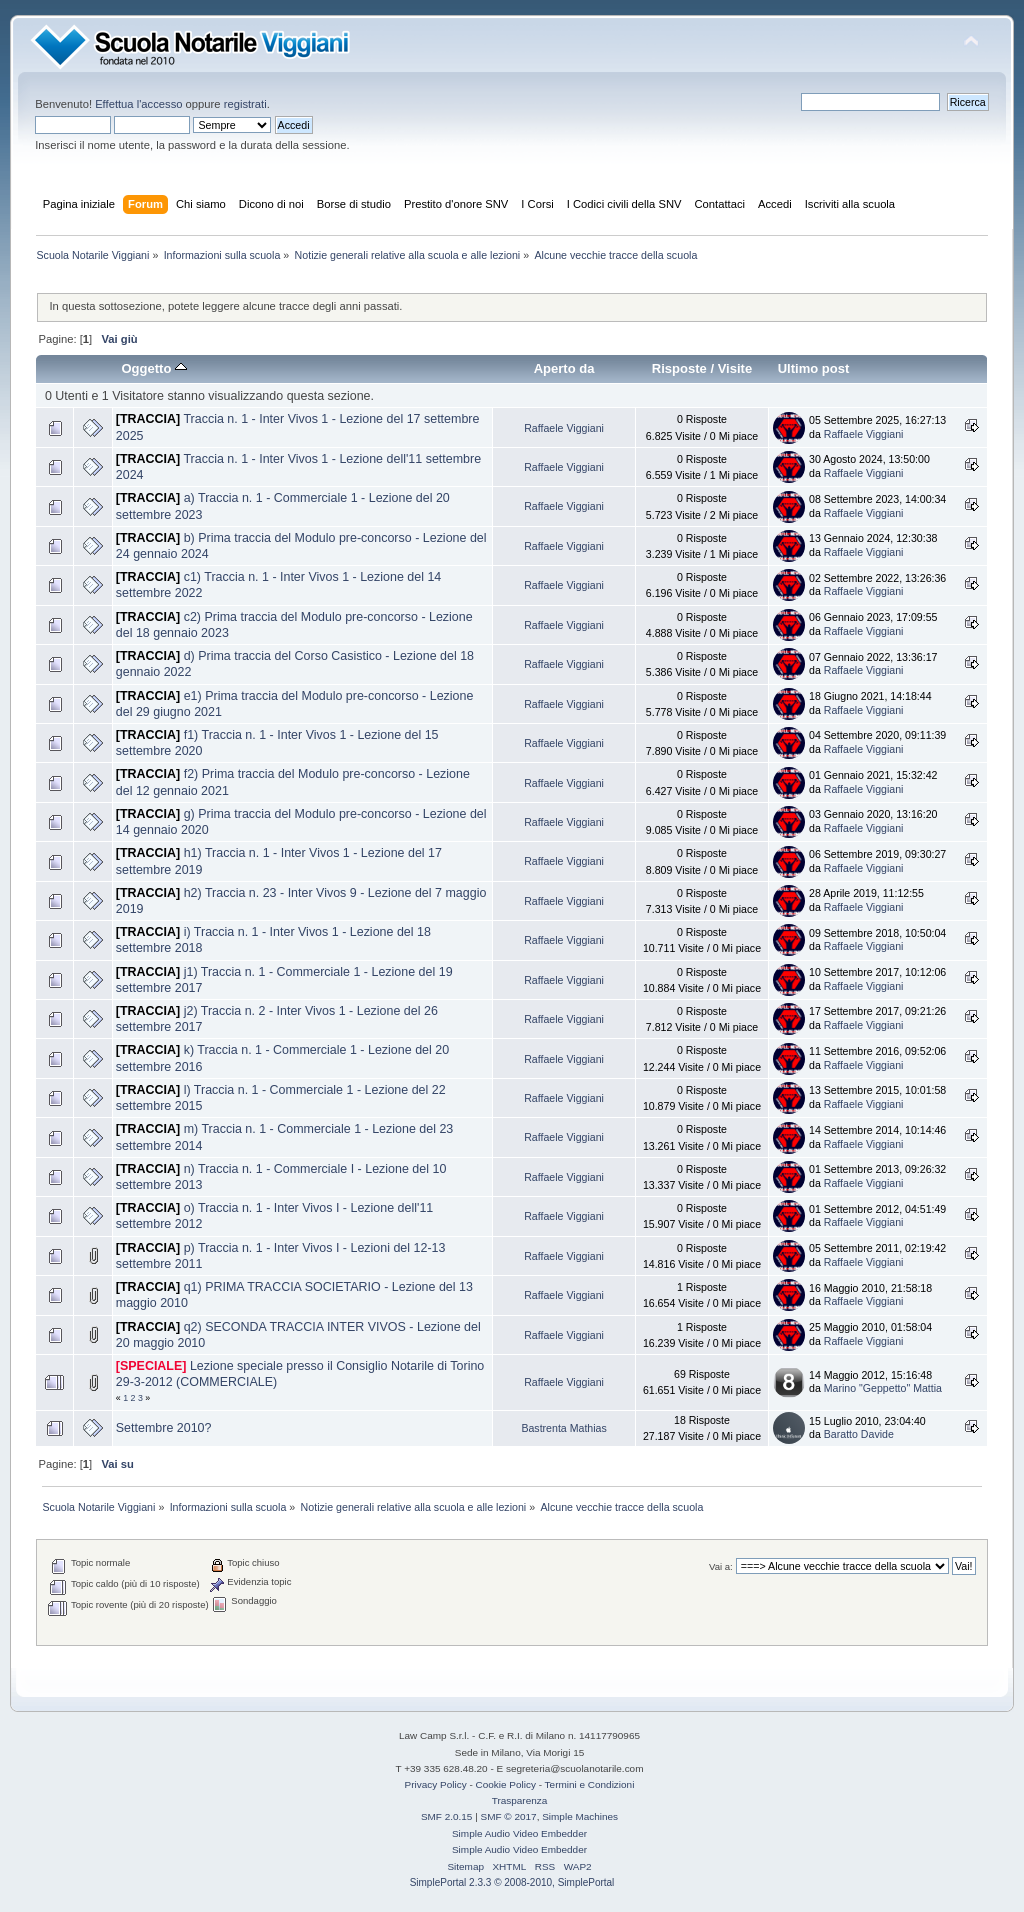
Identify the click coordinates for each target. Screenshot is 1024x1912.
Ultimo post (814, 368)
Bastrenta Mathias (563, 1428)
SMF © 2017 (509, 1816)
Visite (735, 368)
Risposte (679, 368)
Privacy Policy (436, 1784)
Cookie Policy (506, 1784)
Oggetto (154, 368)
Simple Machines (580, 1816)
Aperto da (564, 368)
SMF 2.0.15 (447, 1816)
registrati (245, 104)
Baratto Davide (859, 1434)
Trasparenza (520, 1800)
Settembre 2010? (164, 1428)
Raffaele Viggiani (564, 428)
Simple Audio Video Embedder (519, 1833)
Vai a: (721, 1566)
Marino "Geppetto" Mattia (883, 1388)
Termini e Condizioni (590, 1784)
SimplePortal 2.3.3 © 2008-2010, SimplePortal (512, 1882)
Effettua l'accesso (138, 104)
